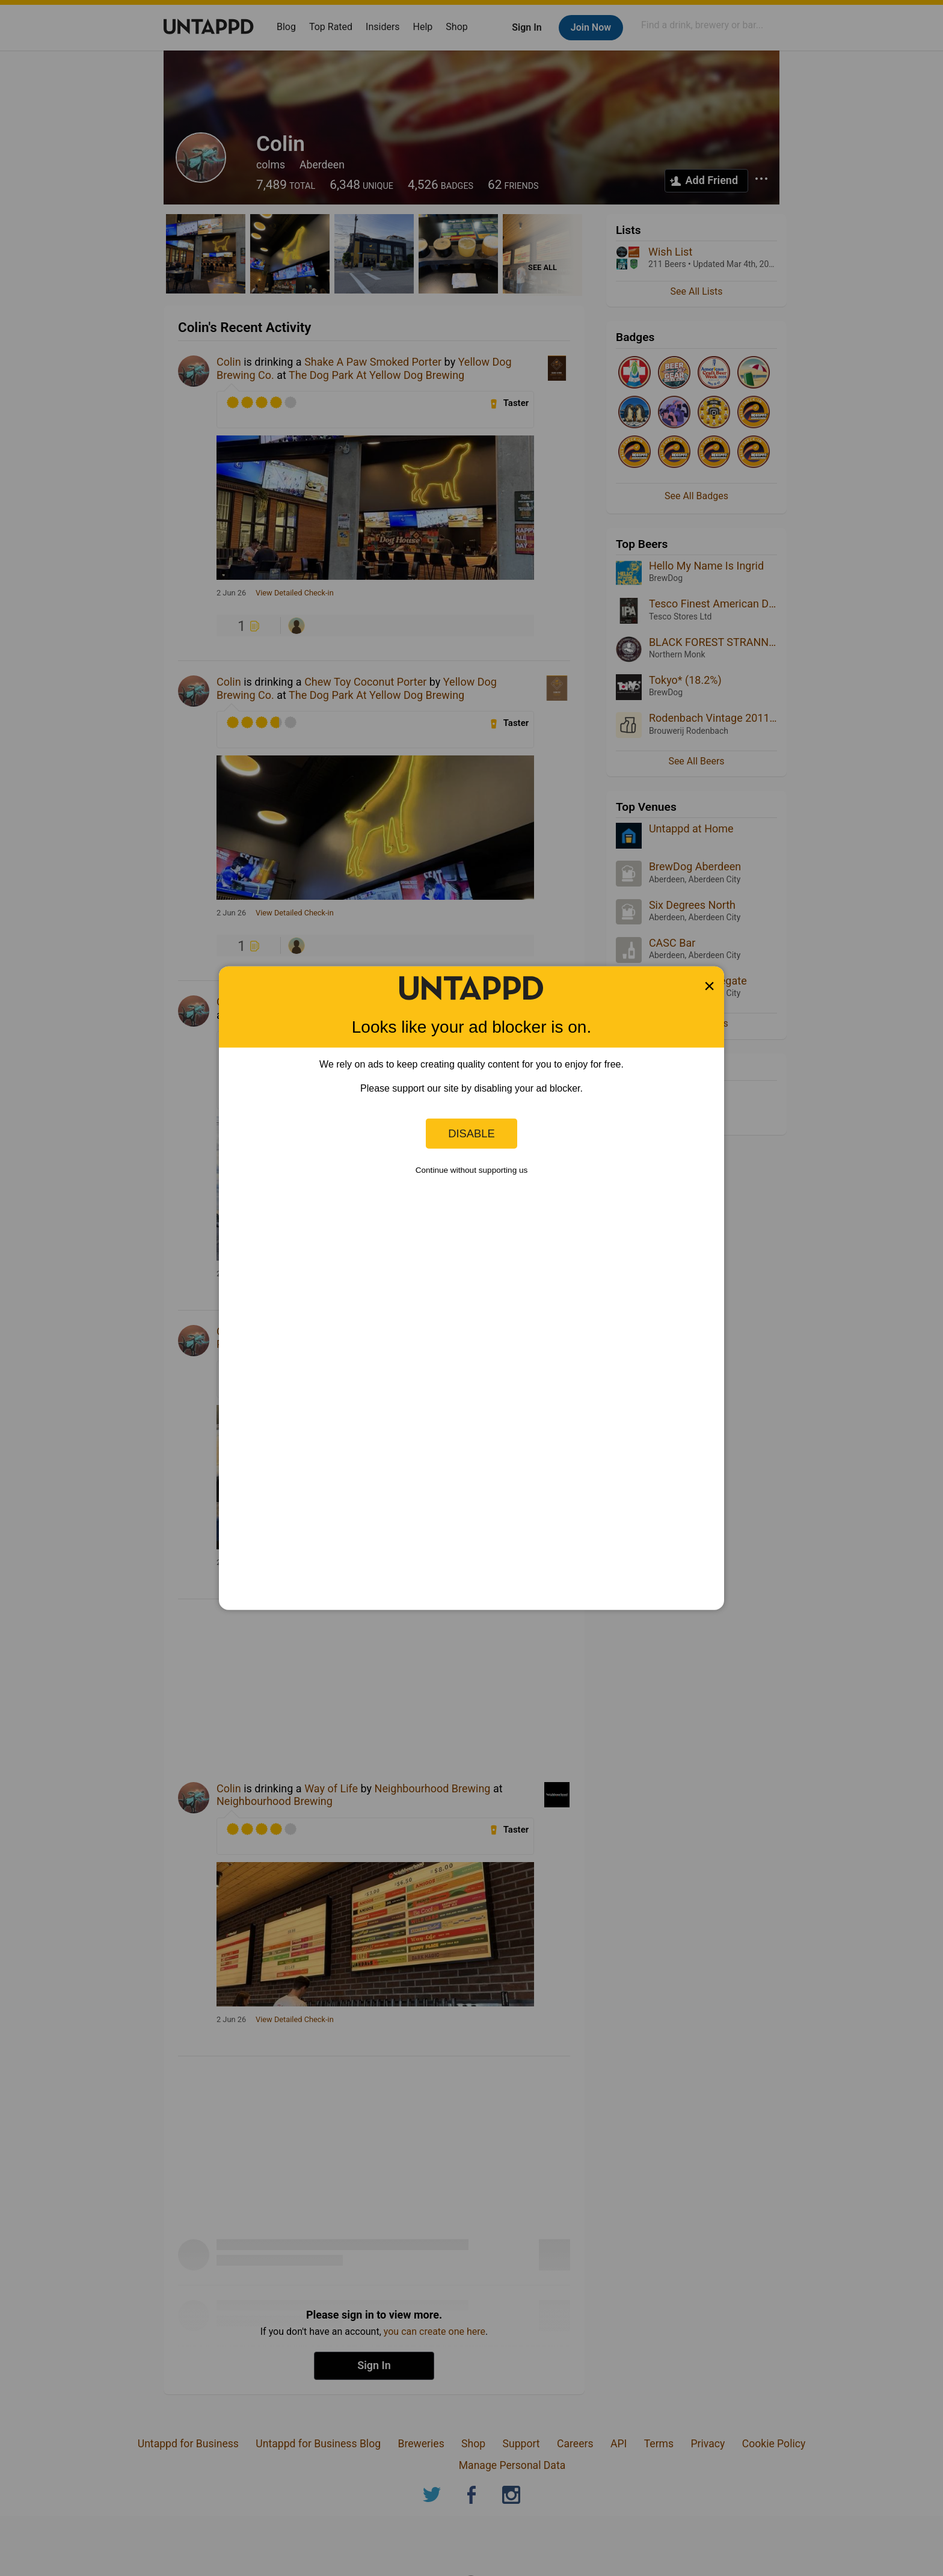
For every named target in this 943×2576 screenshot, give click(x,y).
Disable (471, 1133)
